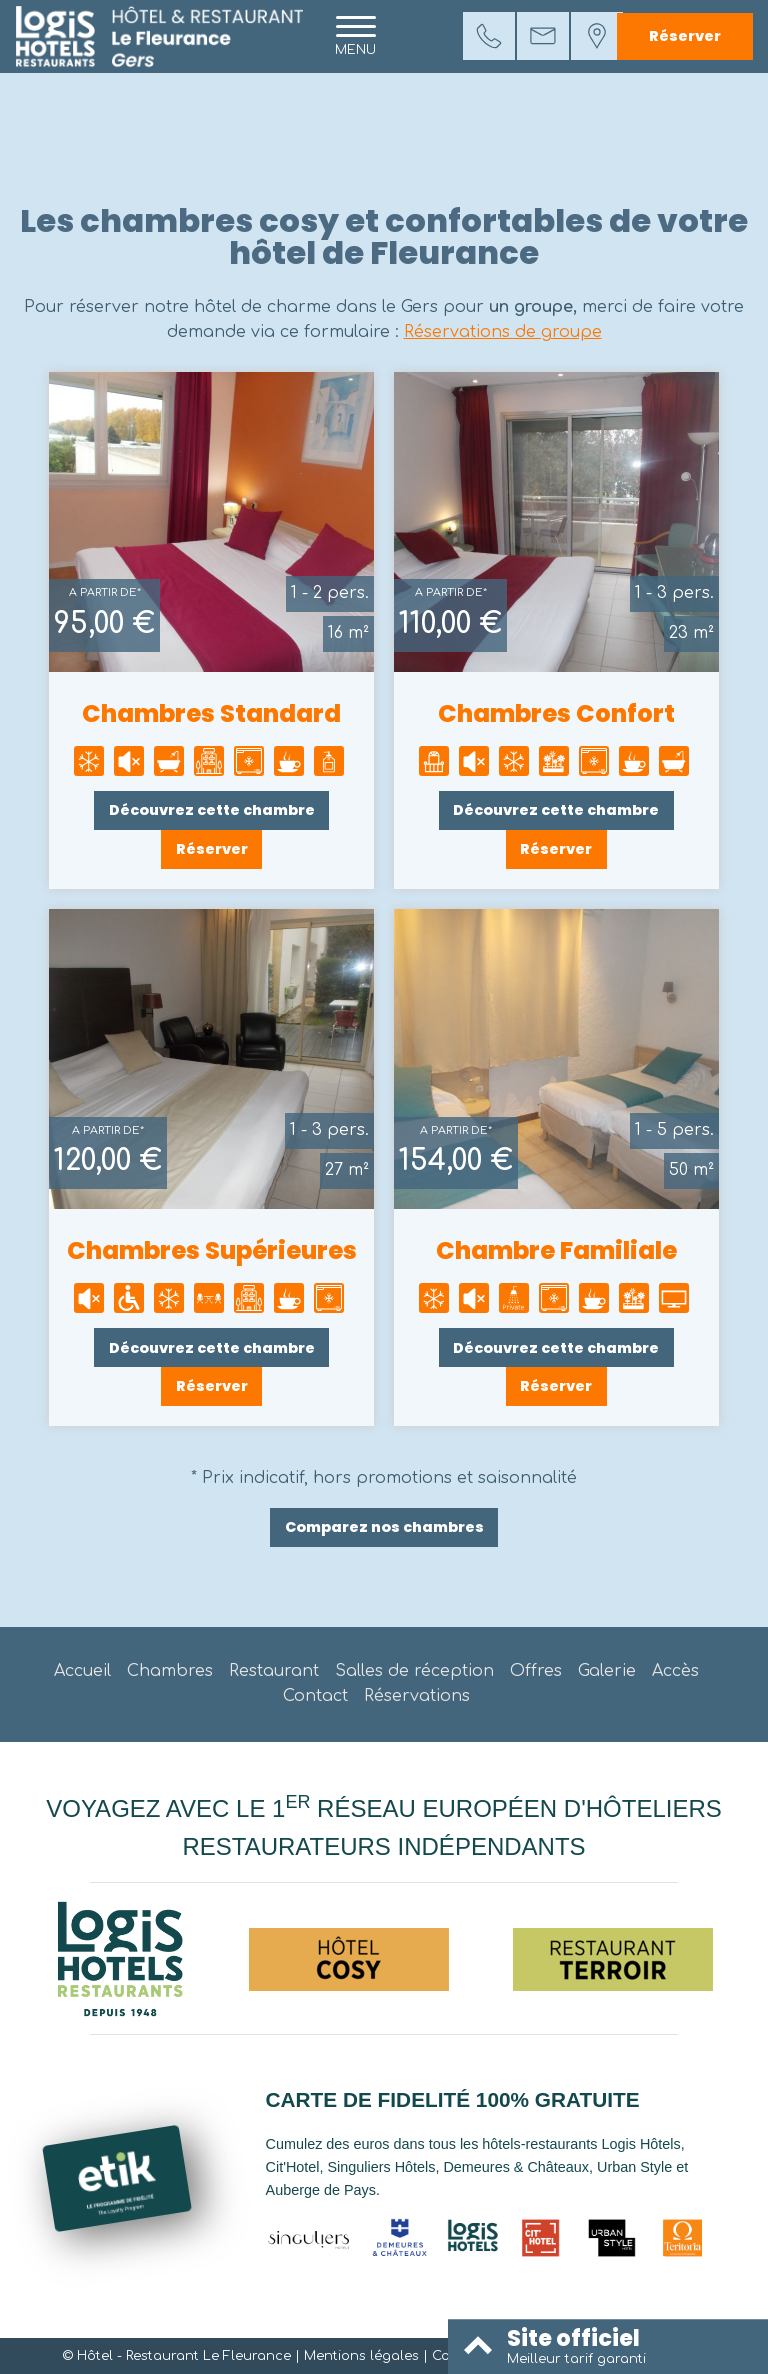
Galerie (607, 1671)
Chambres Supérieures (212, 1250)
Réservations (417, 1696)
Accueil (82, 1671)
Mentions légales (361, 2356)
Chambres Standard (211, 713)
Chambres (170, 1671)
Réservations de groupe (503, 332)
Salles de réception (414, 1671)
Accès (675, 1671)
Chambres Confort (556, 713)
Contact (315, 1696)
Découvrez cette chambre (212, 810)
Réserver (685, 36)
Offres (536, 1671)
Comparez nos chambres (384, 1527)
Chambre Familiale (556, 1250)
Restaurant (274, 1671)
